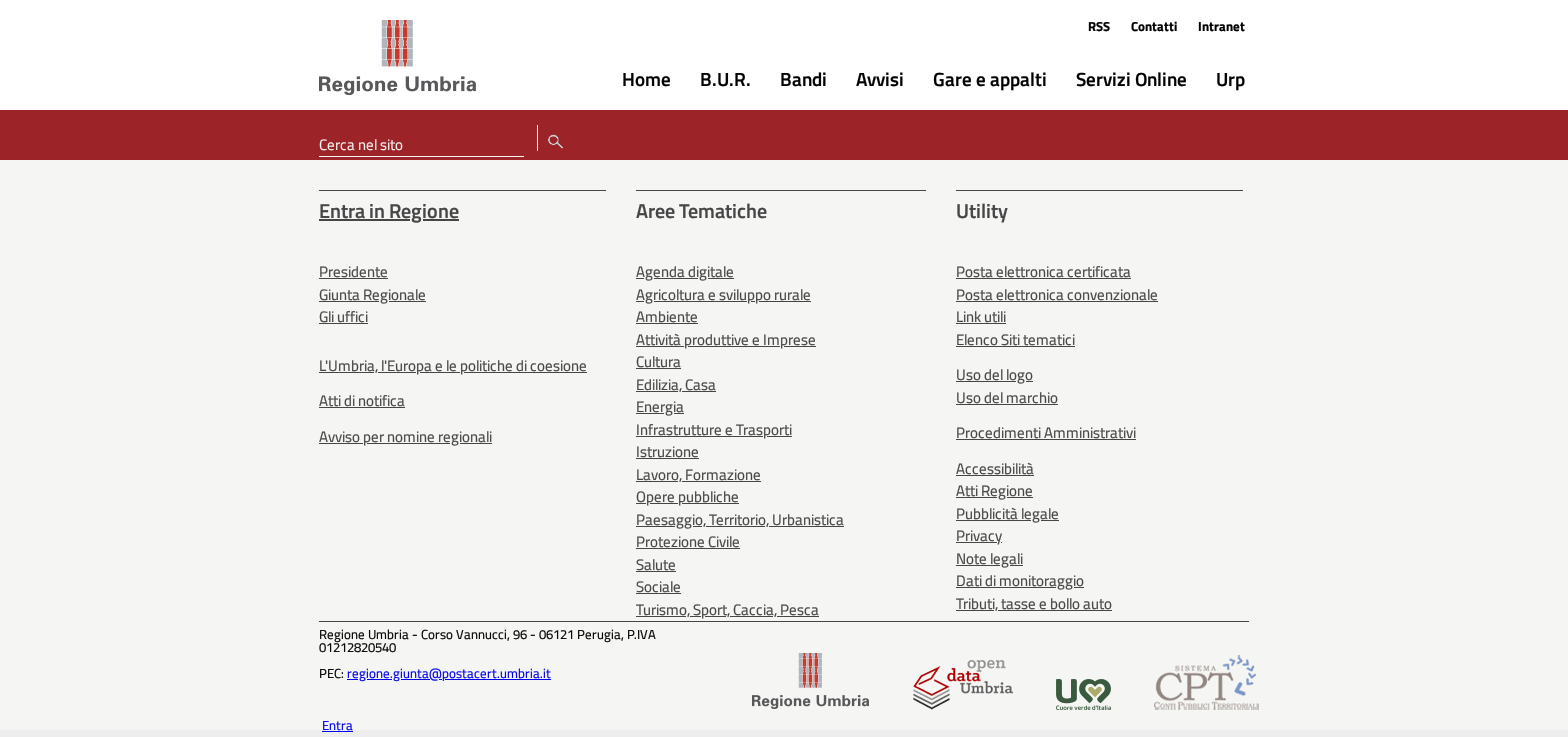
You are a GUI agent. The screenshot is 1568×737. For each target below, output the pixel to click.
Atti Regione (994, 490)
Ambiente (667, 316)
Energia (660, 406)
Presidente (353, 271)
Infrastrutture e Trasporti (714, 429)
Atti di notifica (362, 400)
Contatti (1154, 26)
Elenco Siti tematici (1015, 339)
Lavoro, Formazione (698, 474)
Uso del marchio (1007, 397)
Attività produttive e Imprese (726, 339)
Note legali (989, 558)
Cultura (658, 361)
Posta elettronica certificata (1043, 271)
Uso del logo (994, 374)
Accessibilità (995, 468)
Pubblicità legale (1007, 513)
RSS (1099, 26)
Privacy (979, 535)
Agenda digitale (685, 271)
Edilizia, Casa (676, 384)
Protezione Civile (688, 541)
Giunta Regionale (372, 294)
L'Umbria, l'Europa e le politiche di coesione (453, 365)
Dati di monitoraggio (1020, 580)
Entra (337, 725)
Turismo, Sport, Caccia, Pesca (727, 609)
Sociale (658, 586)
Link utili (981, 316)
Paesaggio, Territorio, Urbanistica (740, 519)
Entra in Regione (389, 210)
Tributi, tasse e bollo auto (1034, 603)
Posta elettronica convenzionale (1057, 294)
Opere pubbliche (687, 496)
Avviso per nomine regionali (405, 436)
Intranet (1221, 26)
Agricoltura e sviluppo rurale (723, 294)
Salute (656, 564)
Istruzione (667, 451)
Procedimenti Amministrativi (1046, 432)
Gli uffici (343, 316)
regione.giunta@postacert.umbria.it (449, 673)
